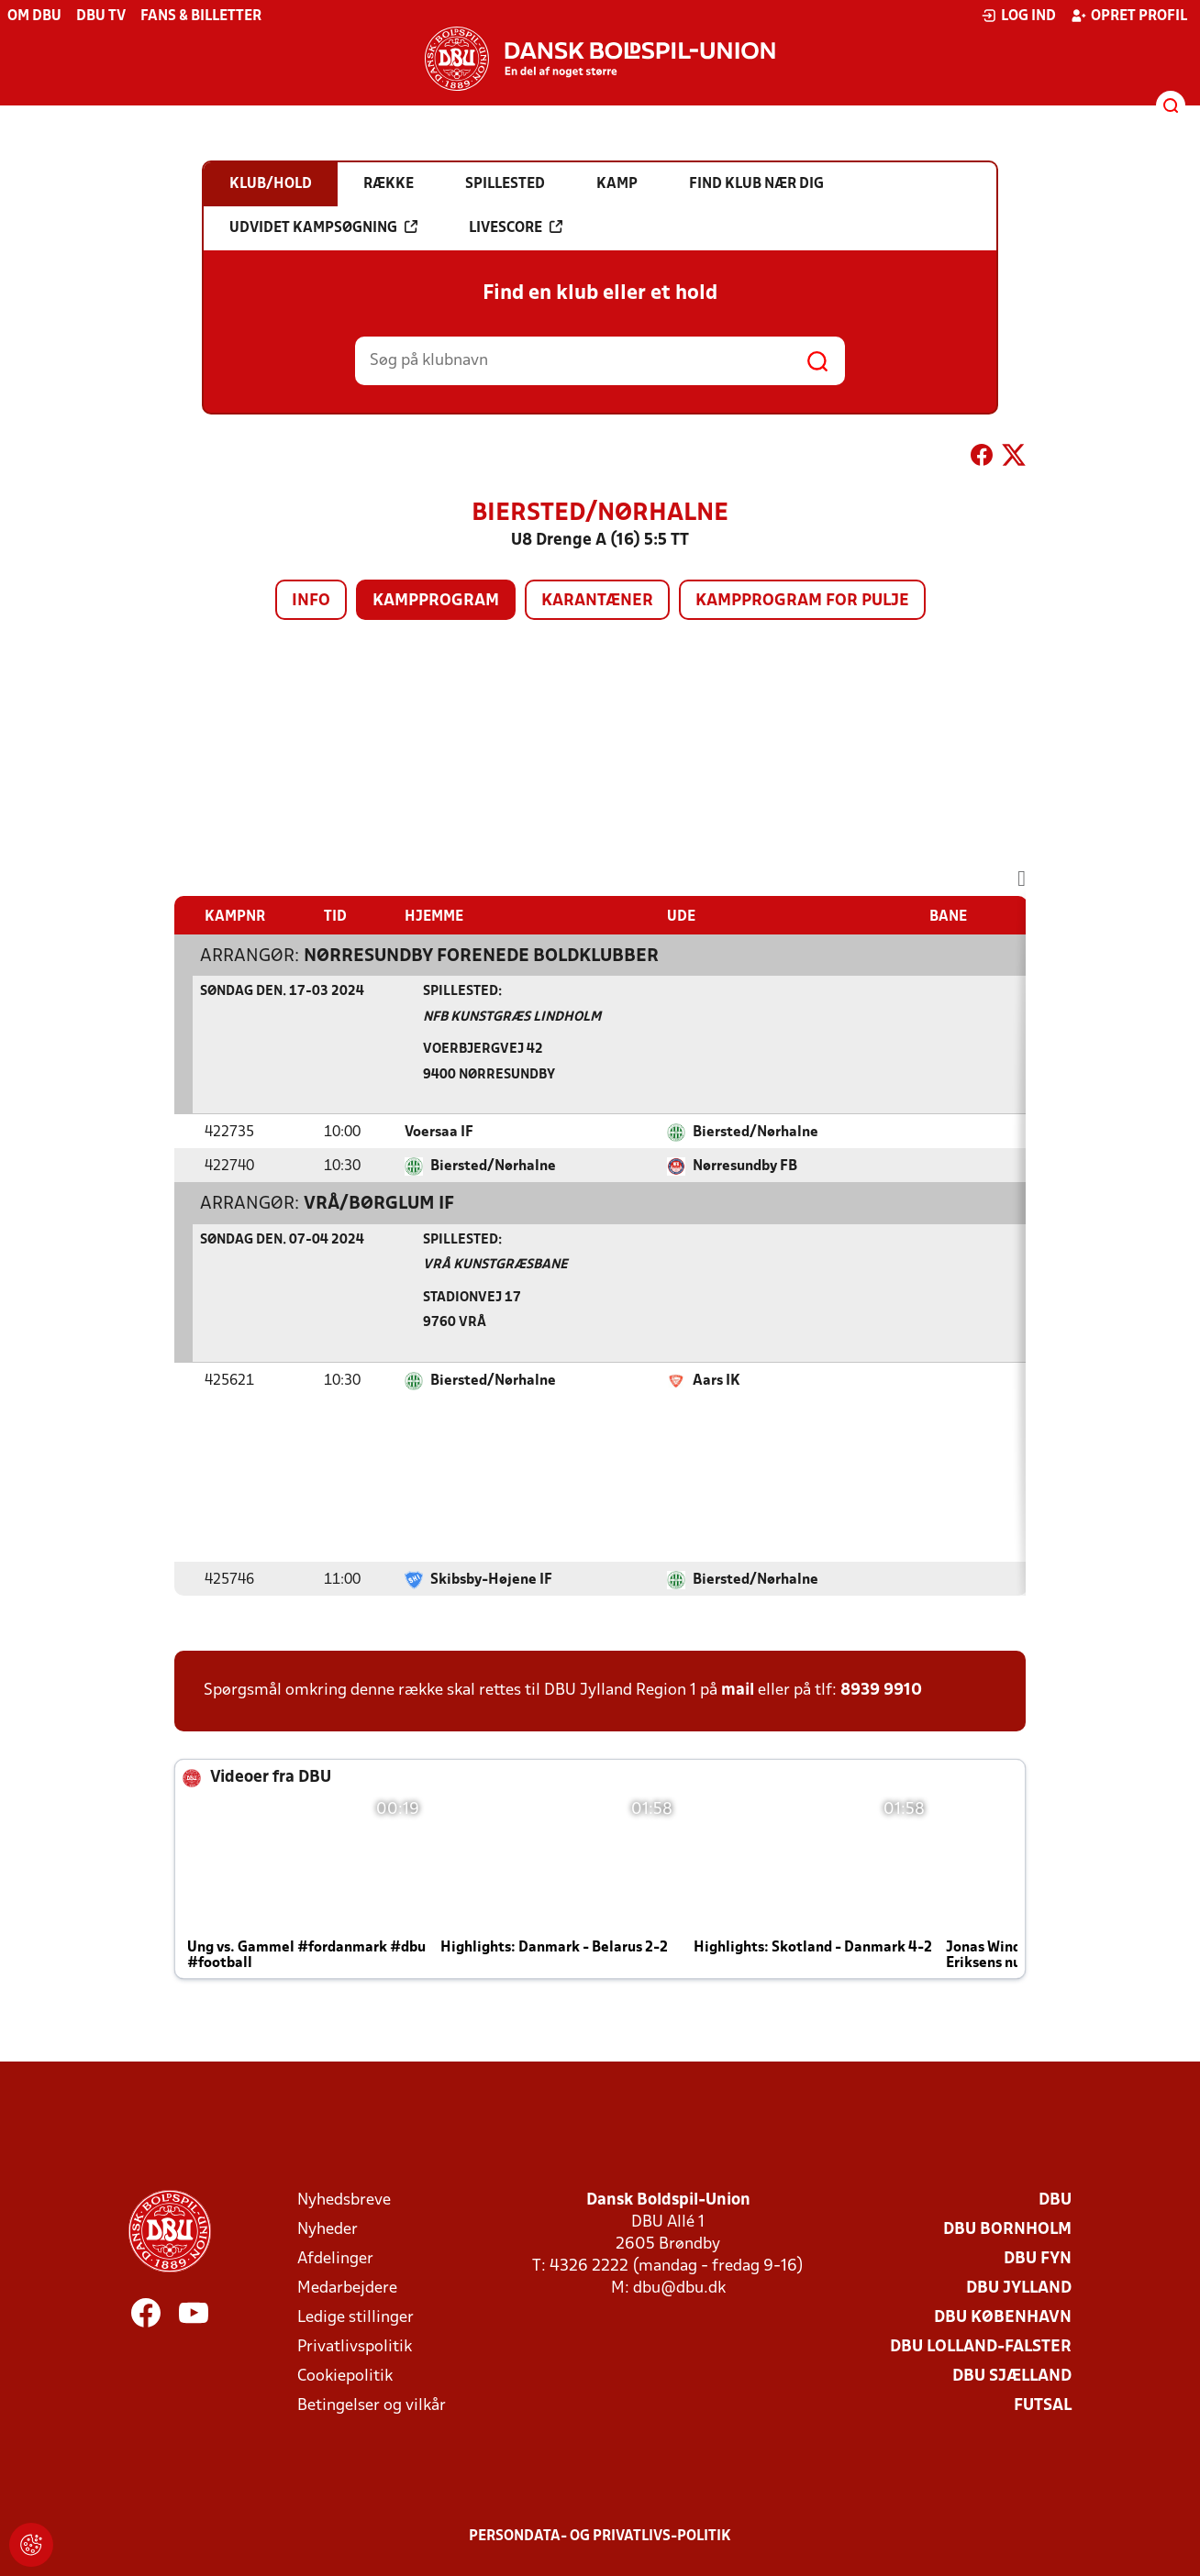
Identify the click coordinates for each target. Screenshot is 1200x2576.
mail (737, 1690)
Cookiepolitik (345, 2376)
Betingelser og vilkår (371, 2406)
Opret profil (1129, 15)
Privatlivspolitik (354, 2347)
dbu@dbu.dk (679, 2288)
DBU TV (101, 16)
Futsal (1043, 2406)
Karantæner (597, 601)
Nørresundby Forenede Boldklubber (481, 956)
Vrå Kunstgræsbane (495, 1265)
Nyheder (327, 2230)
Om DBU (34, 16)
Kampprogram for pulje (802, 601)
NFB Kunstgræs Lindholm (512, 1017)
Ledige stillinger (355, 2318)
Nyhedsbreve (344, 2200)
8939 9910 (881, 1690)
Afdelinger (335, 2259)
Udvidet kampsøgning (323, 227)
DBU (1055, 2200)
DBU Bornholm (1007, 2230)
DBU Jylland (1019, 2288)
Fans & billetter (200, 16)
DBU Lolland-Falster (981, 2347)
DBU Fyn (1038, 2259)
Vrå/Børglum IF (379, 1204)
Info (311, 601)
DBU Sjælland (1012, 2376)
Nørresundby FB (745, 1166)
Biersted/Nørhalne (755, 1132)
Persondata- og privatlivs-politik (600, 2536)
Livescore (515, 227)
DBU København (1003, 2318)
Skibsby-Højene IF (491, 1580)
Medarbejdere (347, 2288)
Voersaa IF (439, 1132)
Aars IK (716, 1381)
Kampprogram (435, 601)
